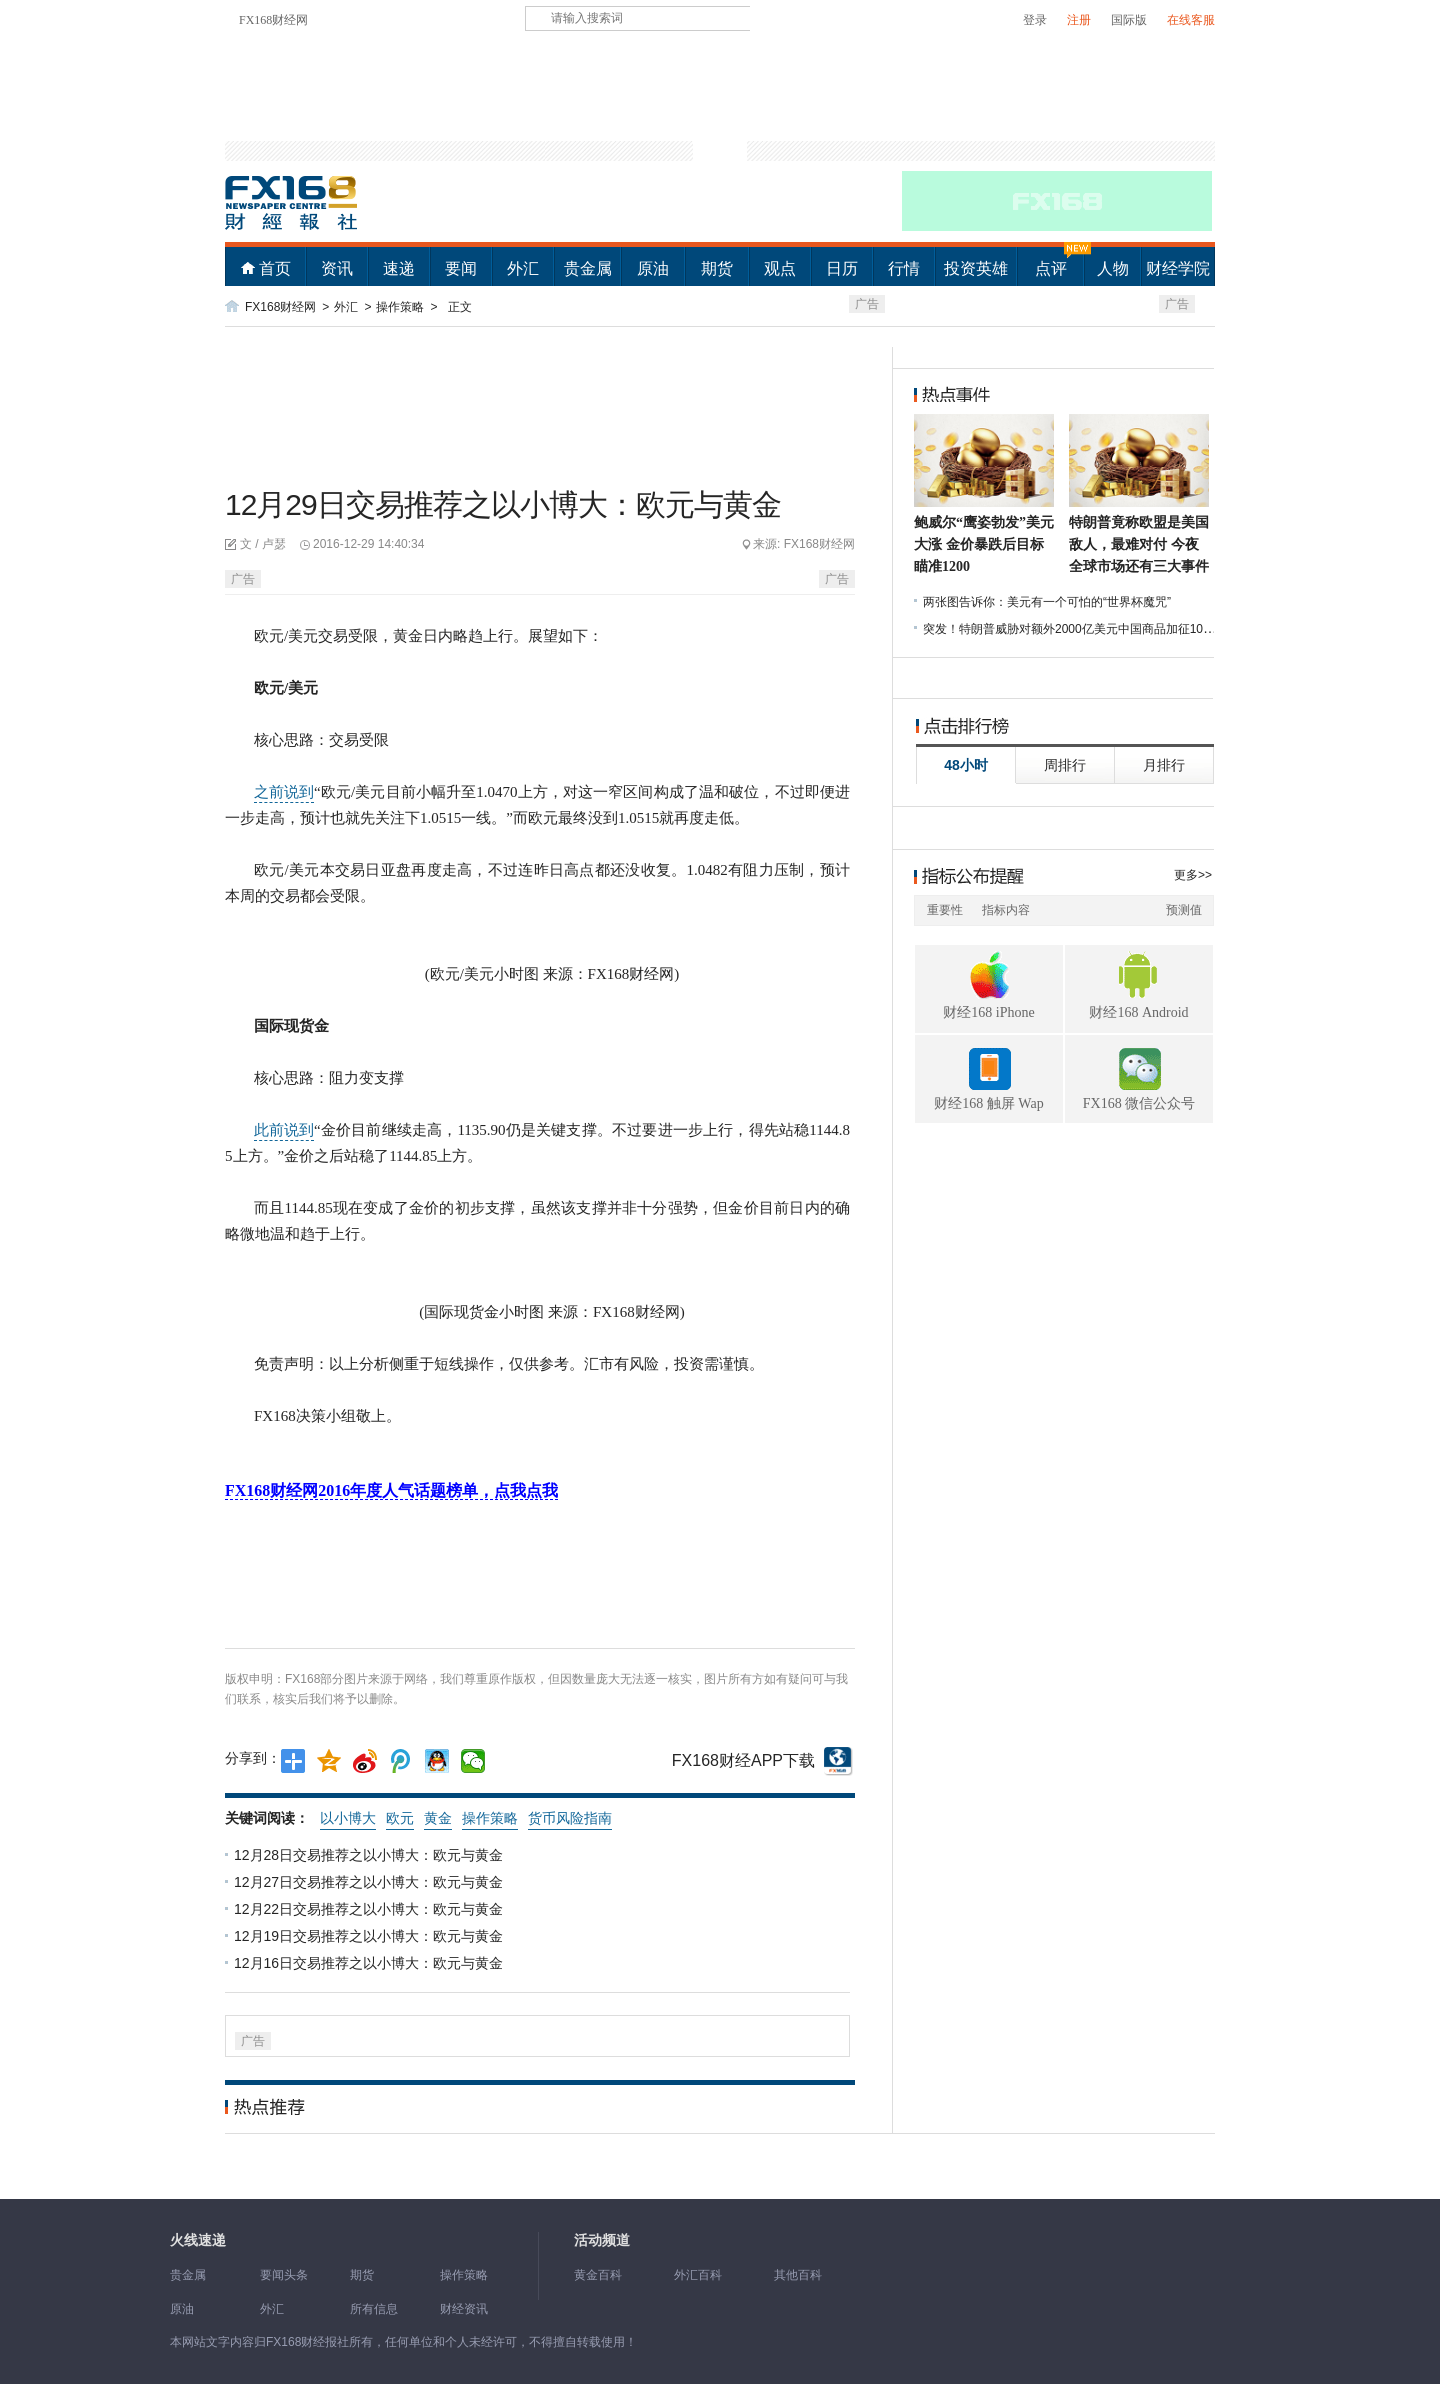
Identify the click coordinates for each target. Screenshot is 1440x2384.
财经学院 (1178, 268)
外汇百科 (698, 2275)
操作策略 (400, 307)
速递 (399, 268)
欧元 (400, 1818)
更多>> (1193, 875)
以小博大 (348, 1818)
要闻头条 (284, 2275)
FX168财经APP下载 (743, 1760)
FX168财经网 (273, 20)
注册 (1079, 20)
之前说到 (284, 792)
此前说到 (284, 1130)
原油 (653, 268)
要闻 (461, 268)
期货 (717, 268)
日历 (842, 268)
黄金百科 (598, 2275)
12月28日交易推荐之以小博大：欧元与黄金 (370, 1855)
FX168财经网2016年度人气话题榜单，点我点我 (391, 1490)
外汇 (523, 268)
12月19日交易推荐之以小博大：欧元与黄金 (370, 1936)
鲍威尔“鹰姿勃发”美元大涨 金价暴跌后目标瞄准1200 (984, 544)
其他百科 (798, 2275)
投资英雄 (976, 268)
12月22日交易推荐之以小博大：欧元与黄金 (370, 1909)
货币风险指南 (570, 1818)
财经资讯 (464, 2309)
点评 (1051, 268)
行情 (904, 268)
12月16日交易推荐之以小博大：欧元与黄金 (370, 1963)
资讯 (337, 268)
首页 (275, 268)
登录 (1035, 20)
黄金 (438, 1818)
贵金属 (588, 268)
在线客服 (1191, 20)
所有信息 (374, 2309)
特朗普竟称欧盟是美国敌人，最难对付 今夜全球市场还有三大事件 (1139, 544)
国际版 (1129, 20)
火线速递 (198, 2240)
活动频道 (602, 2240)
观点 (780, 268)
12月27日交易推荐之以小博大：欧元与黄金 (370, 1882)
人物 (1113, 268)
